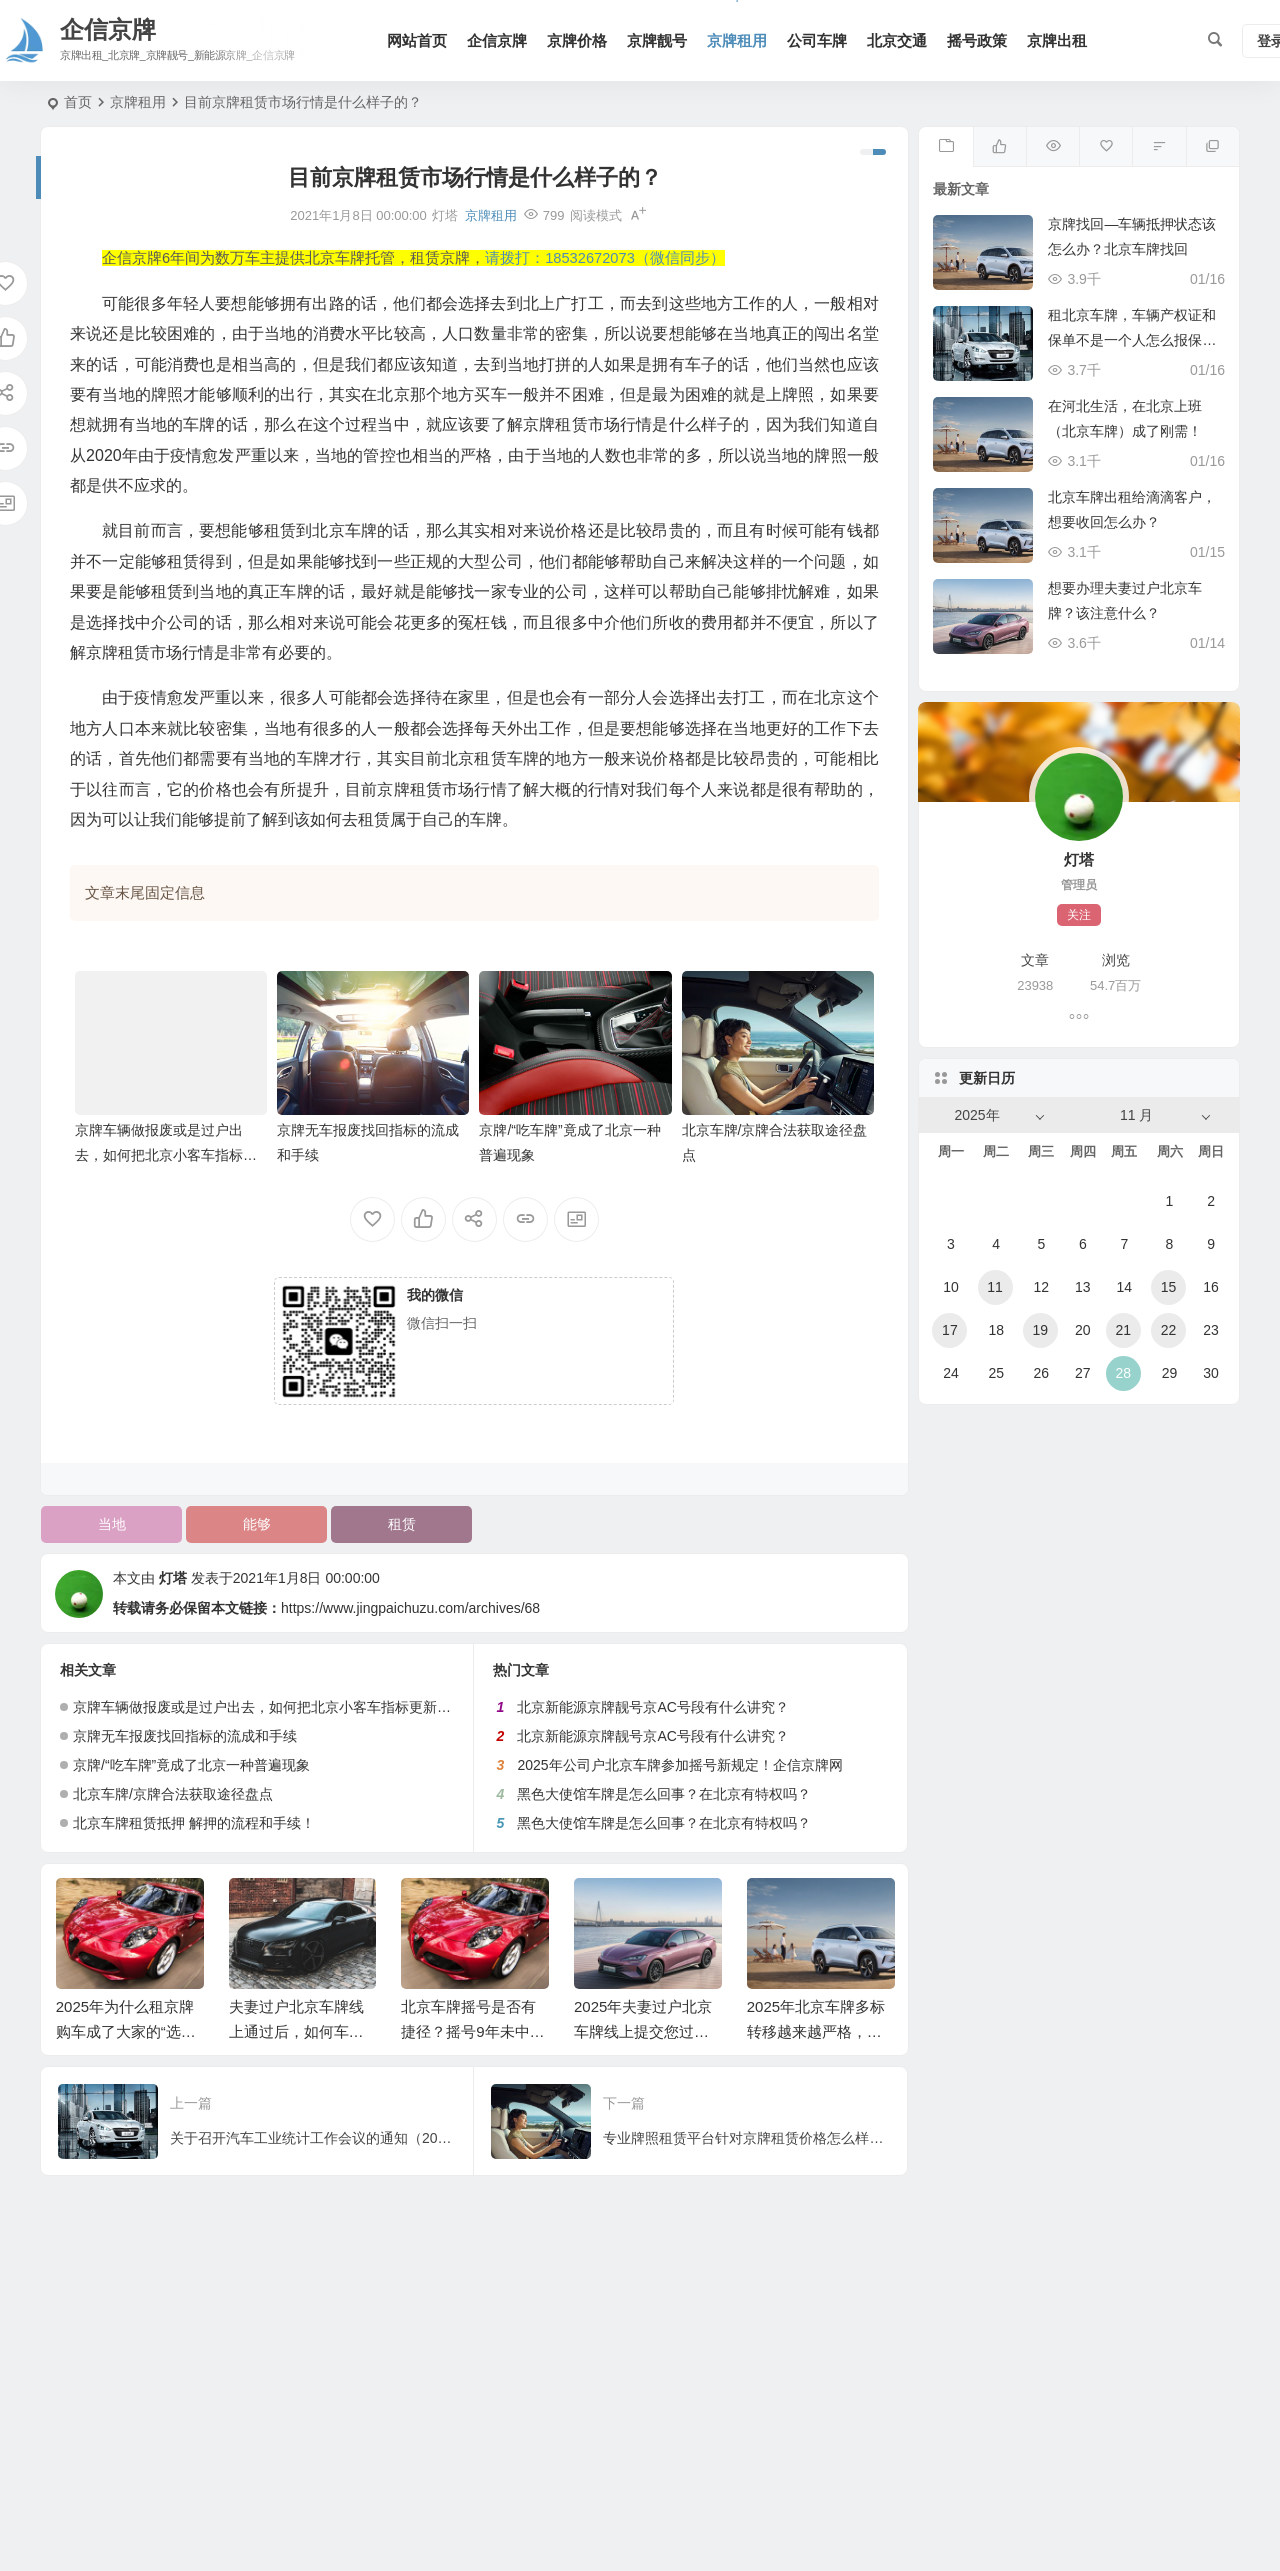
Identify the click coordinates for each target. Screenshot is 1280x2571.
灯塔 (173, 1578)
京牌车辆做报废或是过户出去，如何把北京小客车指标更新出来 (166, 1155)
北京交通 (897, 40)
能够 (257, 1524)
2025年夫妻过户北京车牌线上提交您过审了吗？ (643, 2031)
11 (995, 1287)
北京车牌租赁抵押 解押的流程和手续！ (194, 1823)
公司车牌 (817, 40)
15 (1169, 1287)
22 (1169, 1330)
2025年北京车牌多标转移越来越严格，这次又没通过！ (816, 2031)
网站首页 (417, 40)
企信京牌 (497, 40)
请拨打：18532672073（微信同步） (605, 258)
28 (1123, 1373)
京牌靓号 (657, 40)
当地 (112, 1524)
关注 (1079, 915)
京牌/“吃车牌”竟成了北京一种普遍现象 (191, 1765)
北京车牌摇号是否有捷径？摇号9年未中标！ (468, 2031)
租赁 (402, 1524)
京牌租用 (737, 40)
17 (950, 1330)
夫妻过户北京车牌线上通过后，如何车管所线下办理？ (296, 2031)
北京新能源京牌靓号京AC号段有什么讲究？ (652, 1707)
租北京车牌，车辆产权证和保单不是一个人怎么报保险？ (1132, 340)
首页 (78, 102)
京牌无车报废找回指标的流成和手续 (185, 1736)
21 (1123, 1330)
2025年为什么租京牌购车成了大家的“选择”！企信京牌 (125, 2031)
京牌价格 (577, 40)
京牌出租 (1057, 40)
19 (1040, 1330)
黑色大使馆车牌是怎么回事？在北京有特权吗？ (664, 1794)
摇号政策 (977, 40)
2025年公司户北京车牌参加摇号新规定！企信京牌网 (679, 1765)
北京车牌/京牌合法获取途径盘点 (173, 1794)
